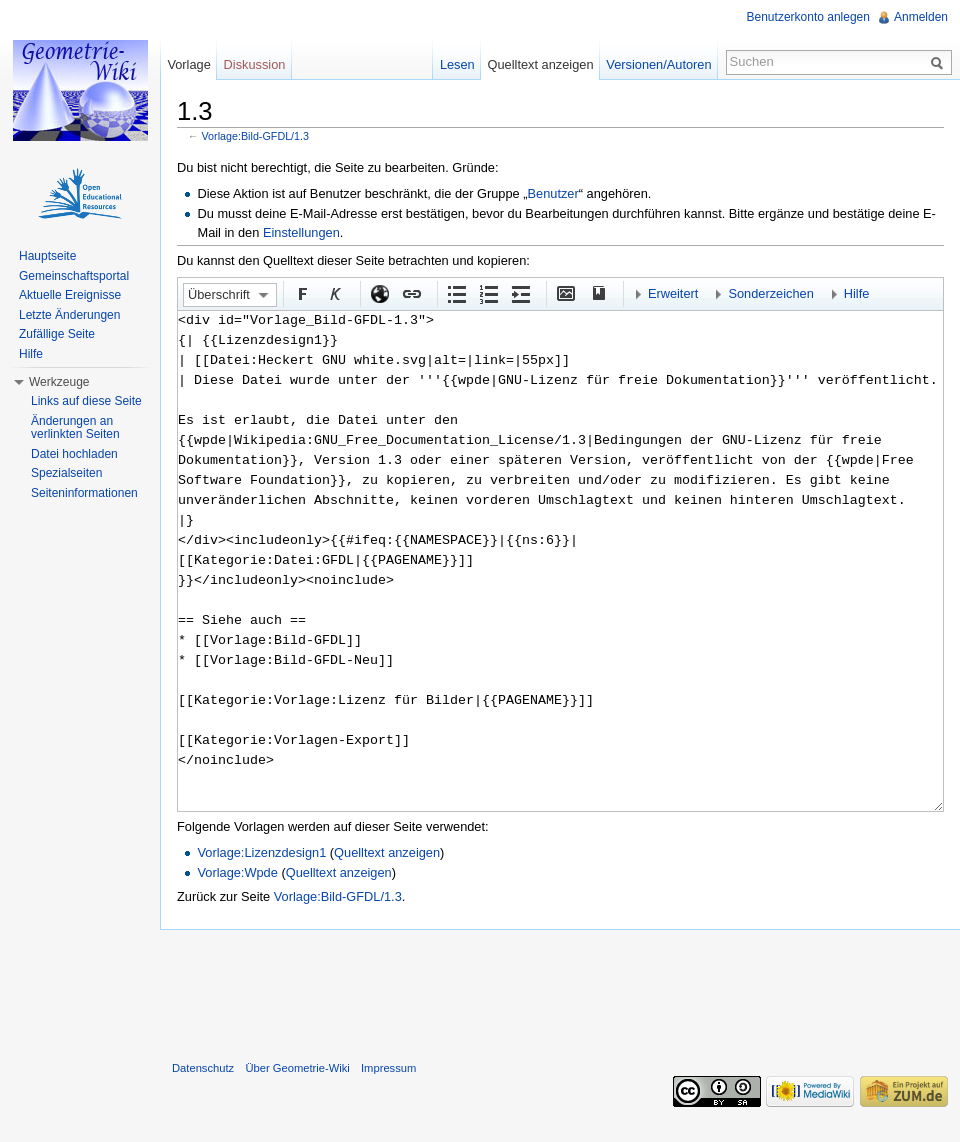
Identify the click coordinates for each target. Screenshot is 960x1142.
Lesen (457, 64)
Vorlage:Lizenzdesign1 (261, 852)
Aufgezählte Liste (456, 293)
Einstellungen (301, 232)
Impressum (388, 1068)
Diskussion (255, 64)
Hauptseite (47, 256)
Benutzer (553, 193)
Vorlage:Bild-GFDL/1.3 (256, 136)
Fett (302, 293)
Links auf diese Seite (86, 401)
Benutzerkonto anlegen (808, 17)
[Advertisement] (560, 991)
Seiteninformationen (84, 493)
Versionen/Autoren (658, 64)
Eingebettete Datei (565, 293)
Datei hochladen (74, 454)
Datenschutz (203, 1068)
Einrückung (520, 293)
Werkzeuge (59, 382)
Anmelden (921, 17)
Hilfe (857, 293)
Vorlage (188, 64)
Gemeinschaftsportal (74, 276)
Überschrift (219, 294)
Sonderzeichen (770, 293)
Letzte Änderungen (69, 315)
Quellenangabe (597, 293)
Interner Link (411, 293)
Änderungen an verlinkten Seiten (75, 428)
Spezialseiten (66, 473)
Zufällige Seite (57, 334)
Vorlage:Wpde (237, 872)
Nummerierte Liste (488, 293)
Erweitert (673, 293)
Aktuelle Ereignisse (70, 295)
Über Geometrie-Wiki (297, 1068)
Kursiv (334, 293)
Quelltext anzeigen (387, 852)
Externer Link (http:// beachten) (379, 293)
